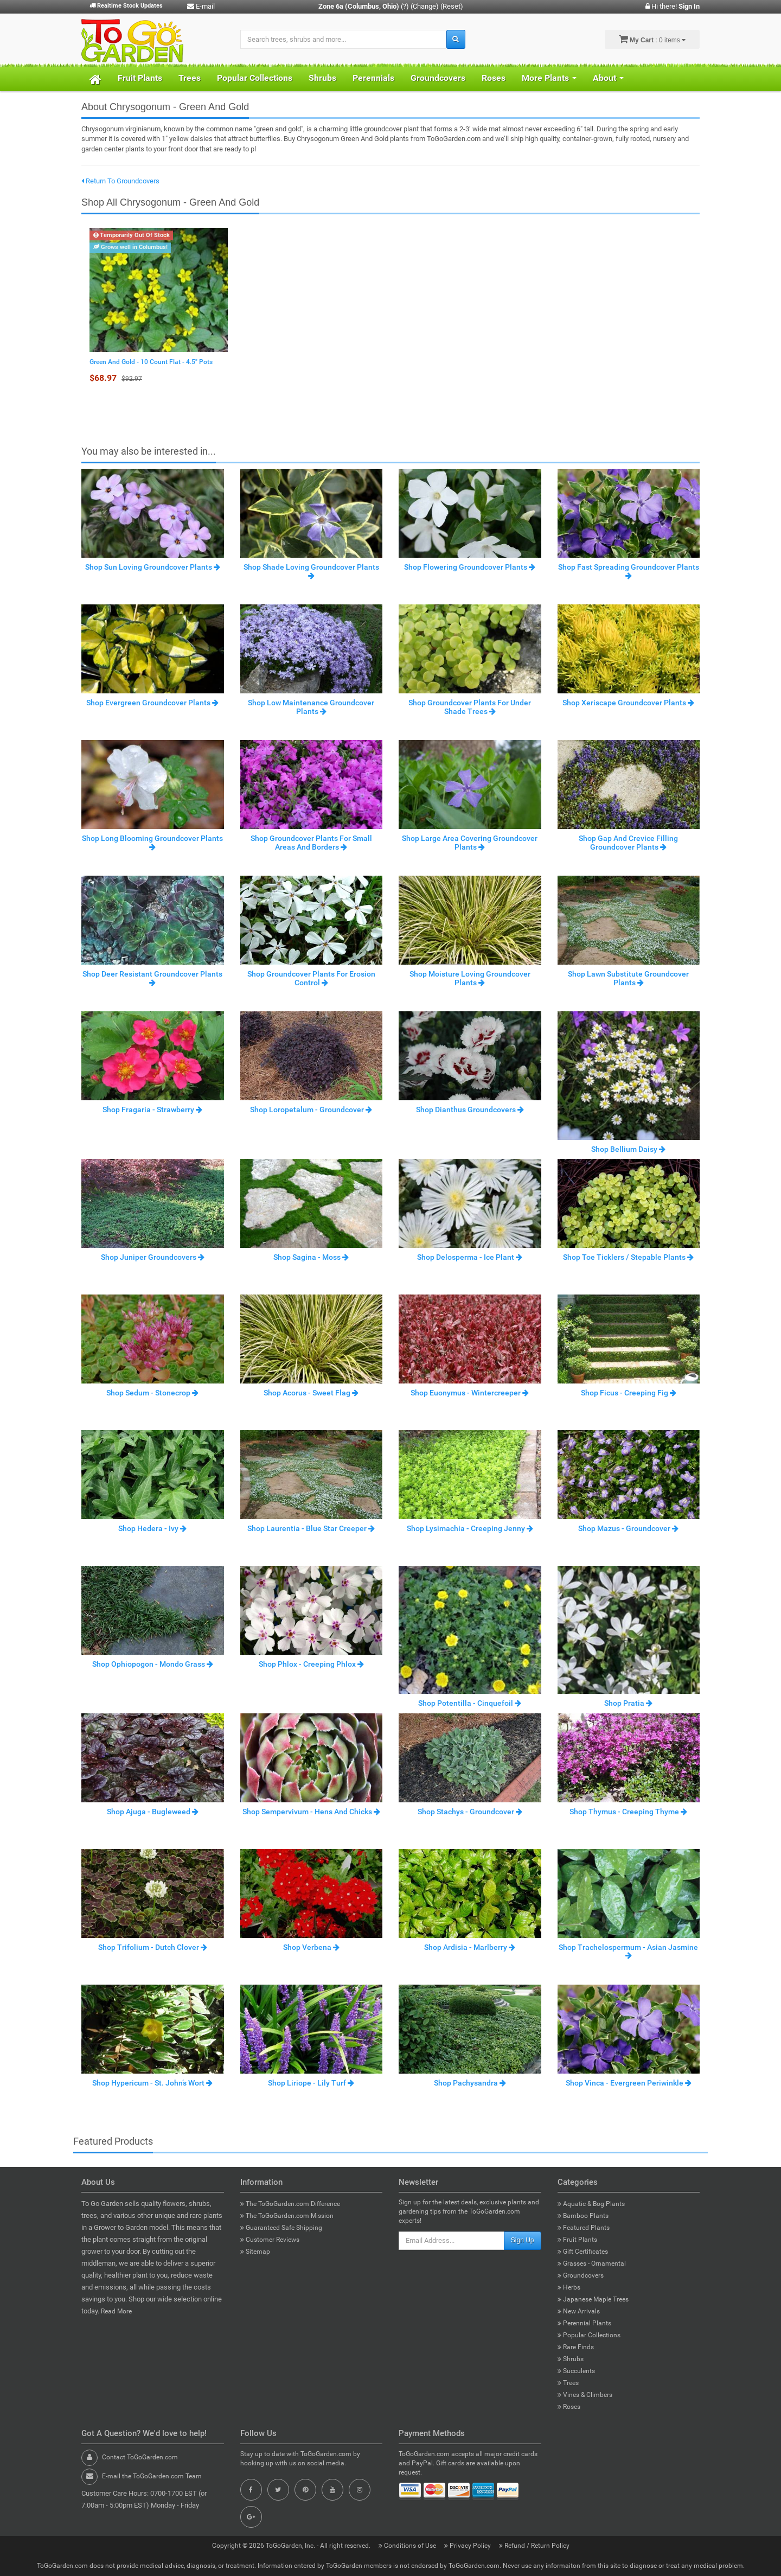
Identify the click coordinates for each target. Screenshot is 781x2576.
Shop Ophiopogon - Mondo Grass (152, 1664)
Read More (116, 2311)
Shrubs (322, 78)
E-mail (201, 6)
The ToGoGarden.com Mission (287, 2216)
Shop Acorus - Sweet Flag (311, 1392)
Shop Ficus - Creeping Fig (628, 1392)
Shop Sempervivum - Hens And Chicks (311, 1811)
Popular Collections (254, 78)
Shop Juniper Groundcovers (152, 1257)
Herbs (569, 2287)
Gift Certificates (583, 2251)
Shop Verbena (311, 1947)
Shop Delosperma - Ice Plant (469, 1257)
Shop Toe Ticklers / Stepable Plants (628, 1257)
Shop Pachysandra (470, 2082)
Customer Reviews (269, 2239)
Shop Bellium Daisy (628, 1149)
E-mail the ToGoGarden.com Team (152, 2476)
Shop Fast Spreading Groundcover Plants (628, 571)
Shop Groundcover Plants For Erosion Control (311, 978)
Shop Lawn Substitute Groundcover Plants (628, 978)
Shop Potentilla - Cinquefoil (469, 1703)
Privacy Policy (468, 2545)
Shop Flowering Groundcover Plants (469, 567)
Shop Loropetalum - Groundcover (311, 1109)
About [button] (608, 78)
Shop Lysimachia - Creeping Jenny (470, 1528)
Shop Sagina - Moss (311, 1257)
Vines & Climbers (585, 2395)
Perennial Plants (584, 2323)
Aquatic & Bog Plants (591, 2204)
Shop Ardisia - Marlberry (469, 1947)
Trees (189, 78)
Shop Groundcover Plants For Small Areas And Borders (311, 842)
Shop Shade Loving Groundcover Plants (311, 571)
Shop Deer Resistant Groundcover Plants (152, 978)
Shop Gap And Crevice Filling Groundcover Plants (628, 842)
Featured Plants (584, 2227)
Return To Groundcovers (120, 181)
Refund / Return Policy (534, 2545)
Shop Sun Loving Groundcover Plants (152, 567)
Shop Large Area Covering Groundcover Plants (469, 842)
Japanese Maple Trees (593, 2299)
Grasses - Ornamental (592, 2263)
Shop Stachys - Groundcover (470, 1811)
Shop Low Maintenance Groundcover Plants (311, 706)
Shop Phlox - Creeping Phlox (311, 1664)
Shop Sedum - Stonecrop (152, 1392)
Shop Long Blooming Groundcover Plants (152, 842)
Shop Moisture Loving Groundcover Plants (469, 978)
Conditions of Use (408, 2545)
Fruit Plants (140, 78)
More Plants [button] (549, 78)
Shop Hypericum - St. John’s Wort (152, 2082)
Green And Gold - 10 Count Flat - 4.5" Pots (151, 362)
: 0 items (652, 39)
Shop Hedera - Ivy (152, 1528)
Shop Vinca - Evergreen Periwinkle (629, 2082)
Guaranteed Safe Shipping (281, 2227)
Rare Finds (576, 2347)
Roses (493, 78)
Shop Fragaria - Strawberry (152, 1109)
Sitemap (255, 2251)
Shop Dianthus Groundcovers (470, 1109)
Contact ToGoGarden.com (140, 2457)
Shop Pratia (628, 1703)
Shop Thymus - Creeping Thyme (628, 1811)
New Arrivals (579, 2311)
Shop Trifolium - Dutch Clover (152, 1947)
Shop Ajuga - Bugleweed (153, 1811)
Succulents (576, 2371)
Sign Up (522, 2240)
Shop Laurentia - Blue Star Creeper (311, 1528)
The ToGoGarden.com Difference (290, 2204)
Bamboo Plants (583, 2216)
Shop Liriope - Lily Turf (311, 2082)
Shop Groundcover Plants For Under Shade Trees (469, 706)
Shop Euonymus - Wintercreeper (470, 1392)
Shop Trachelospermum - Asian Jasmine (628, 1951)
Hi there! (672, 6)
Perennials (373, 78)
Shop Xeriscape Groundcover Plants (628, 702)
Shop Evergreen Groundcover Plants (152, 702)
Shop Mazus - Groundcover (628, 1528)
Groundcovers (438, 78)
